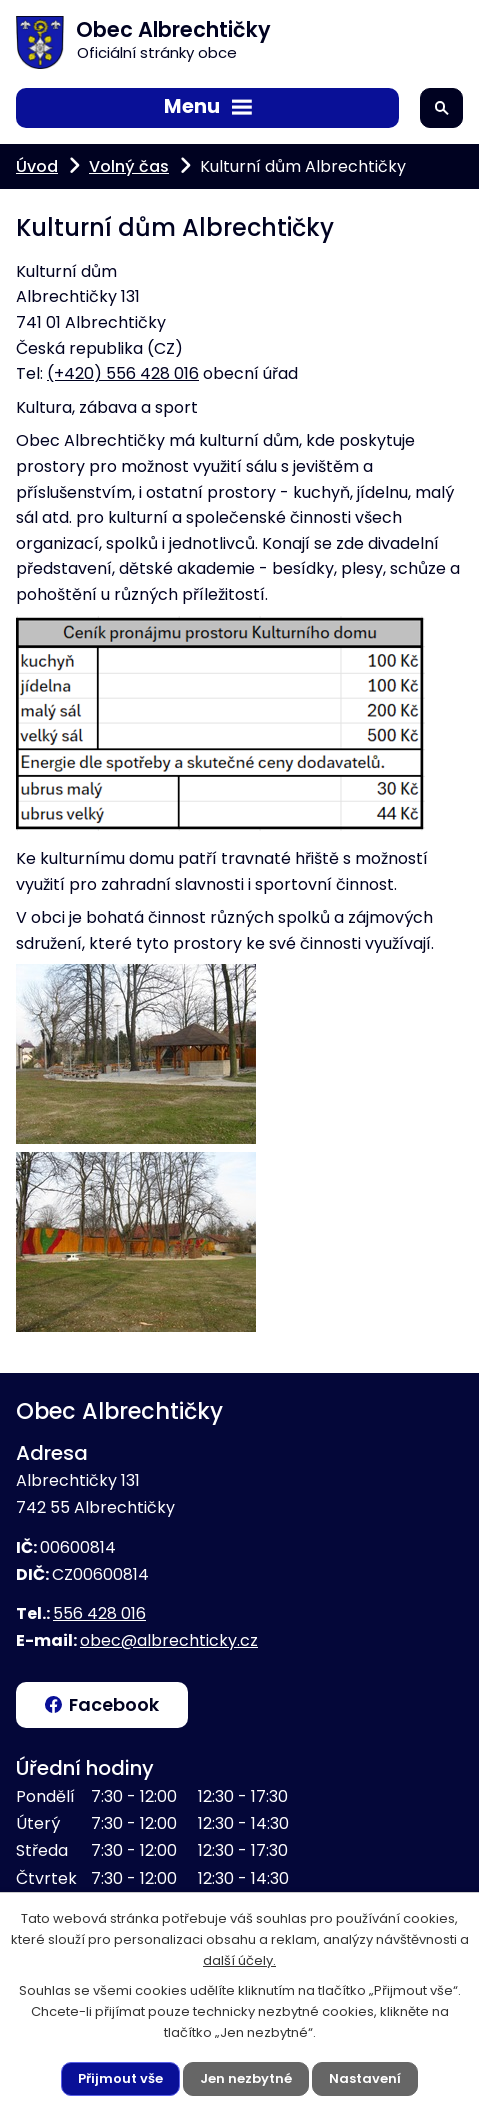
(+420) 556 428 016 (123, 373)
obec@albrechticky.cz (169, 1640)
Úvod (37, 166)
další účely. (239, 1960)
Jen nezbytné (246, 2078)
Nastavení (365, 2078)
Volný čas (129, 166)
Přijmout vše (120, 2078)
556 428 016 (99, 1613)
